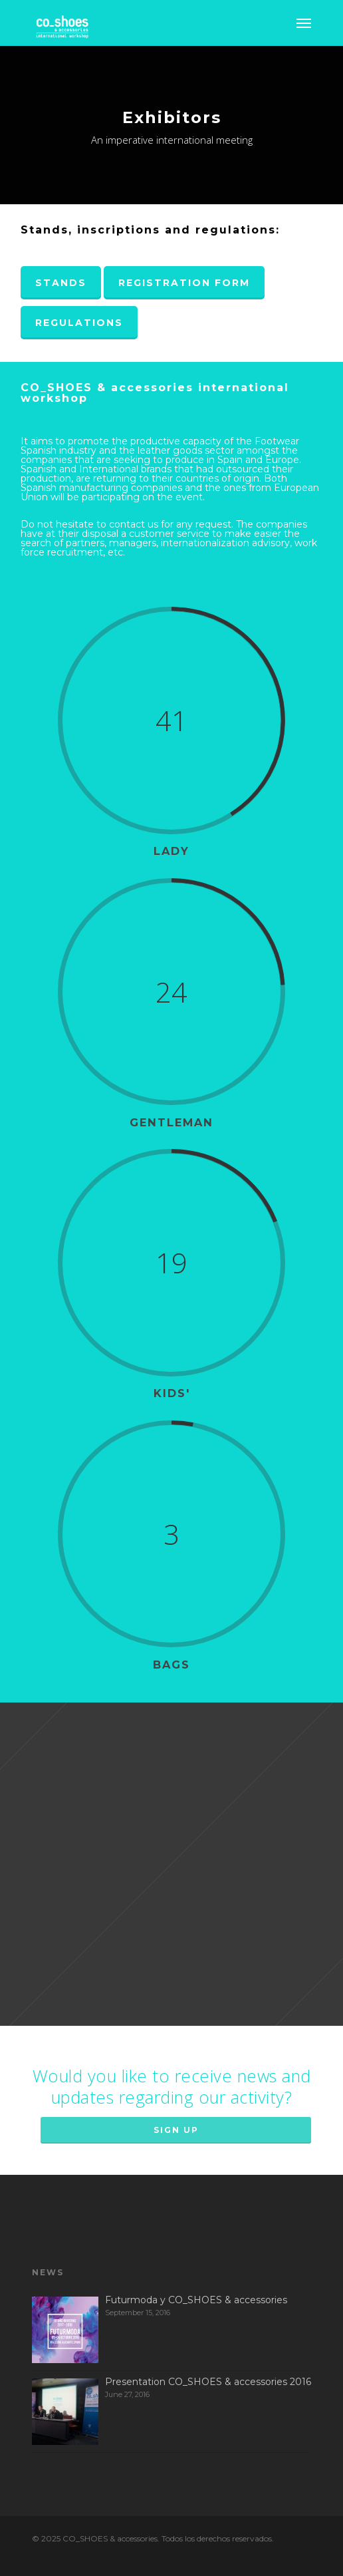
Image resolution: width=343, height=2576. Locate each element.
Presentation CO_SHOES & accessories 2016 (208, 2382)
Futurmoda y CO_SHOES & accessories (196, 2300)
